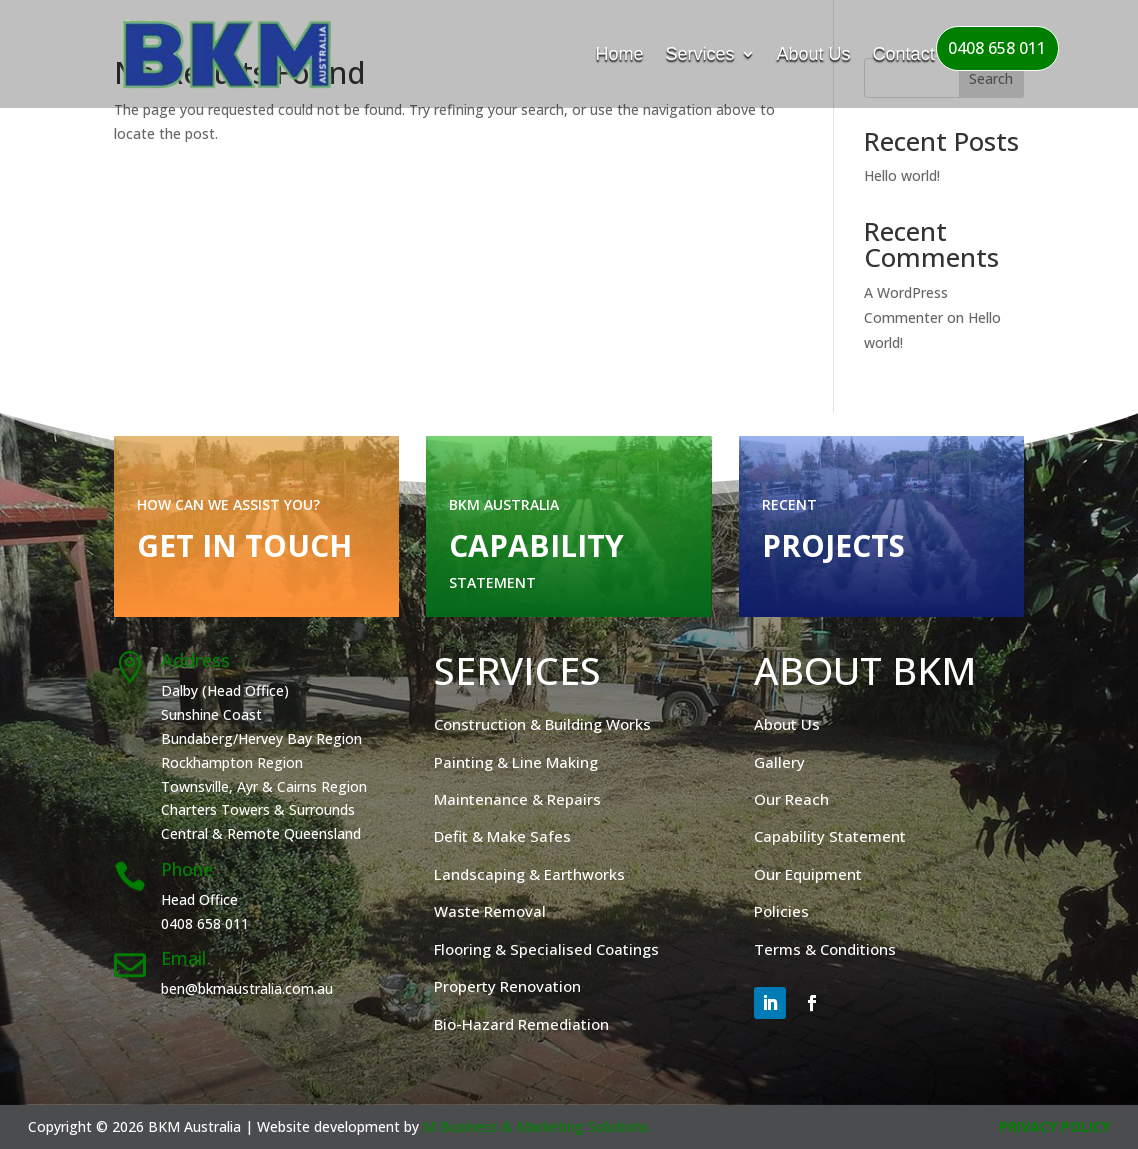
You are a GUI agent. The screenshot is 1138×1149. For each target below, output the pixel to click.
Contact (904, 54)
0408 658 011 (997, 48)
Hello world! (902, 175)
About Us (814, 54)
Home (620, 54)
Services (700, 54)
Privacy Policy (1054, 1126)
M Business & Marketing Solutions (536, 1126)
